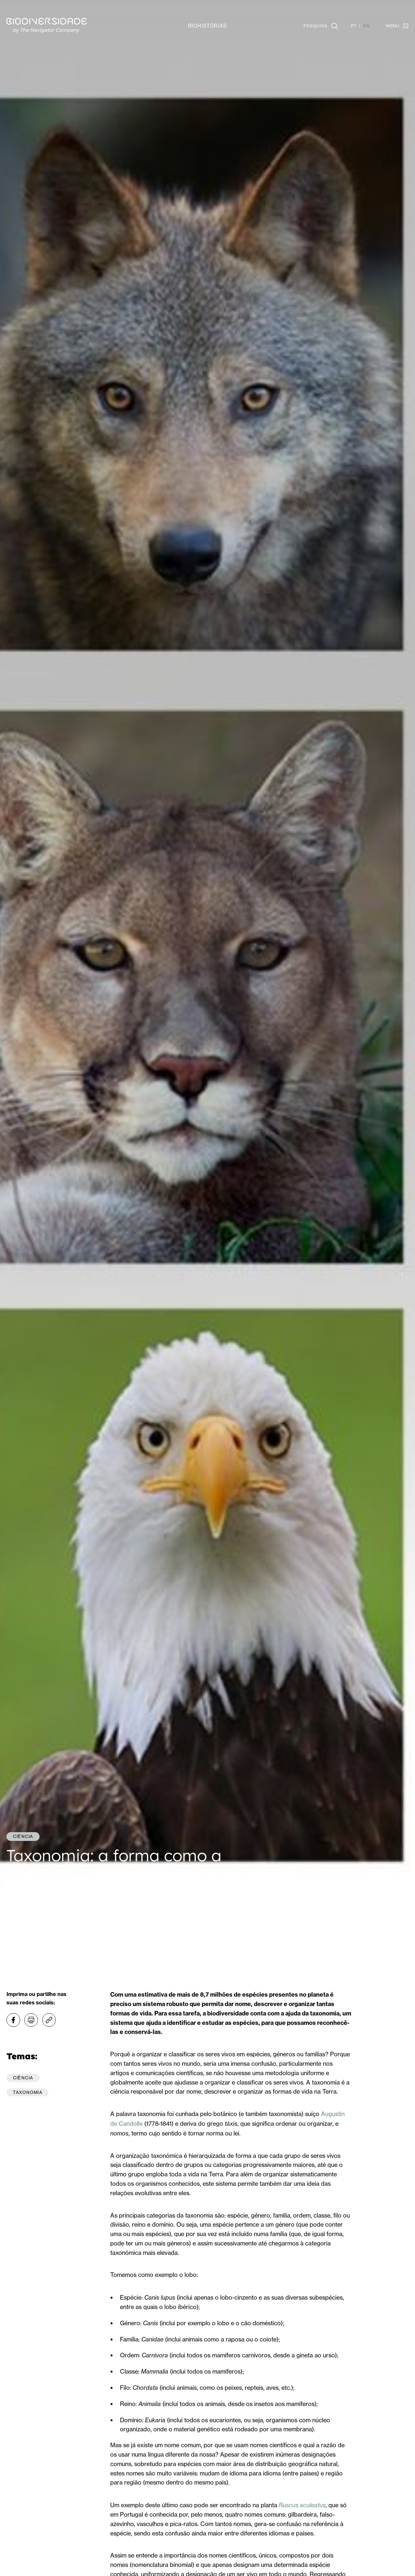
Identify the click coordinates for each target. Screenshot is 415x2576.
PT (354, 26)
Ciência (23, 2077)
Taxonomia (27, 2092)
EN (366, 26)
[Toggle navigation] (394, 26)
